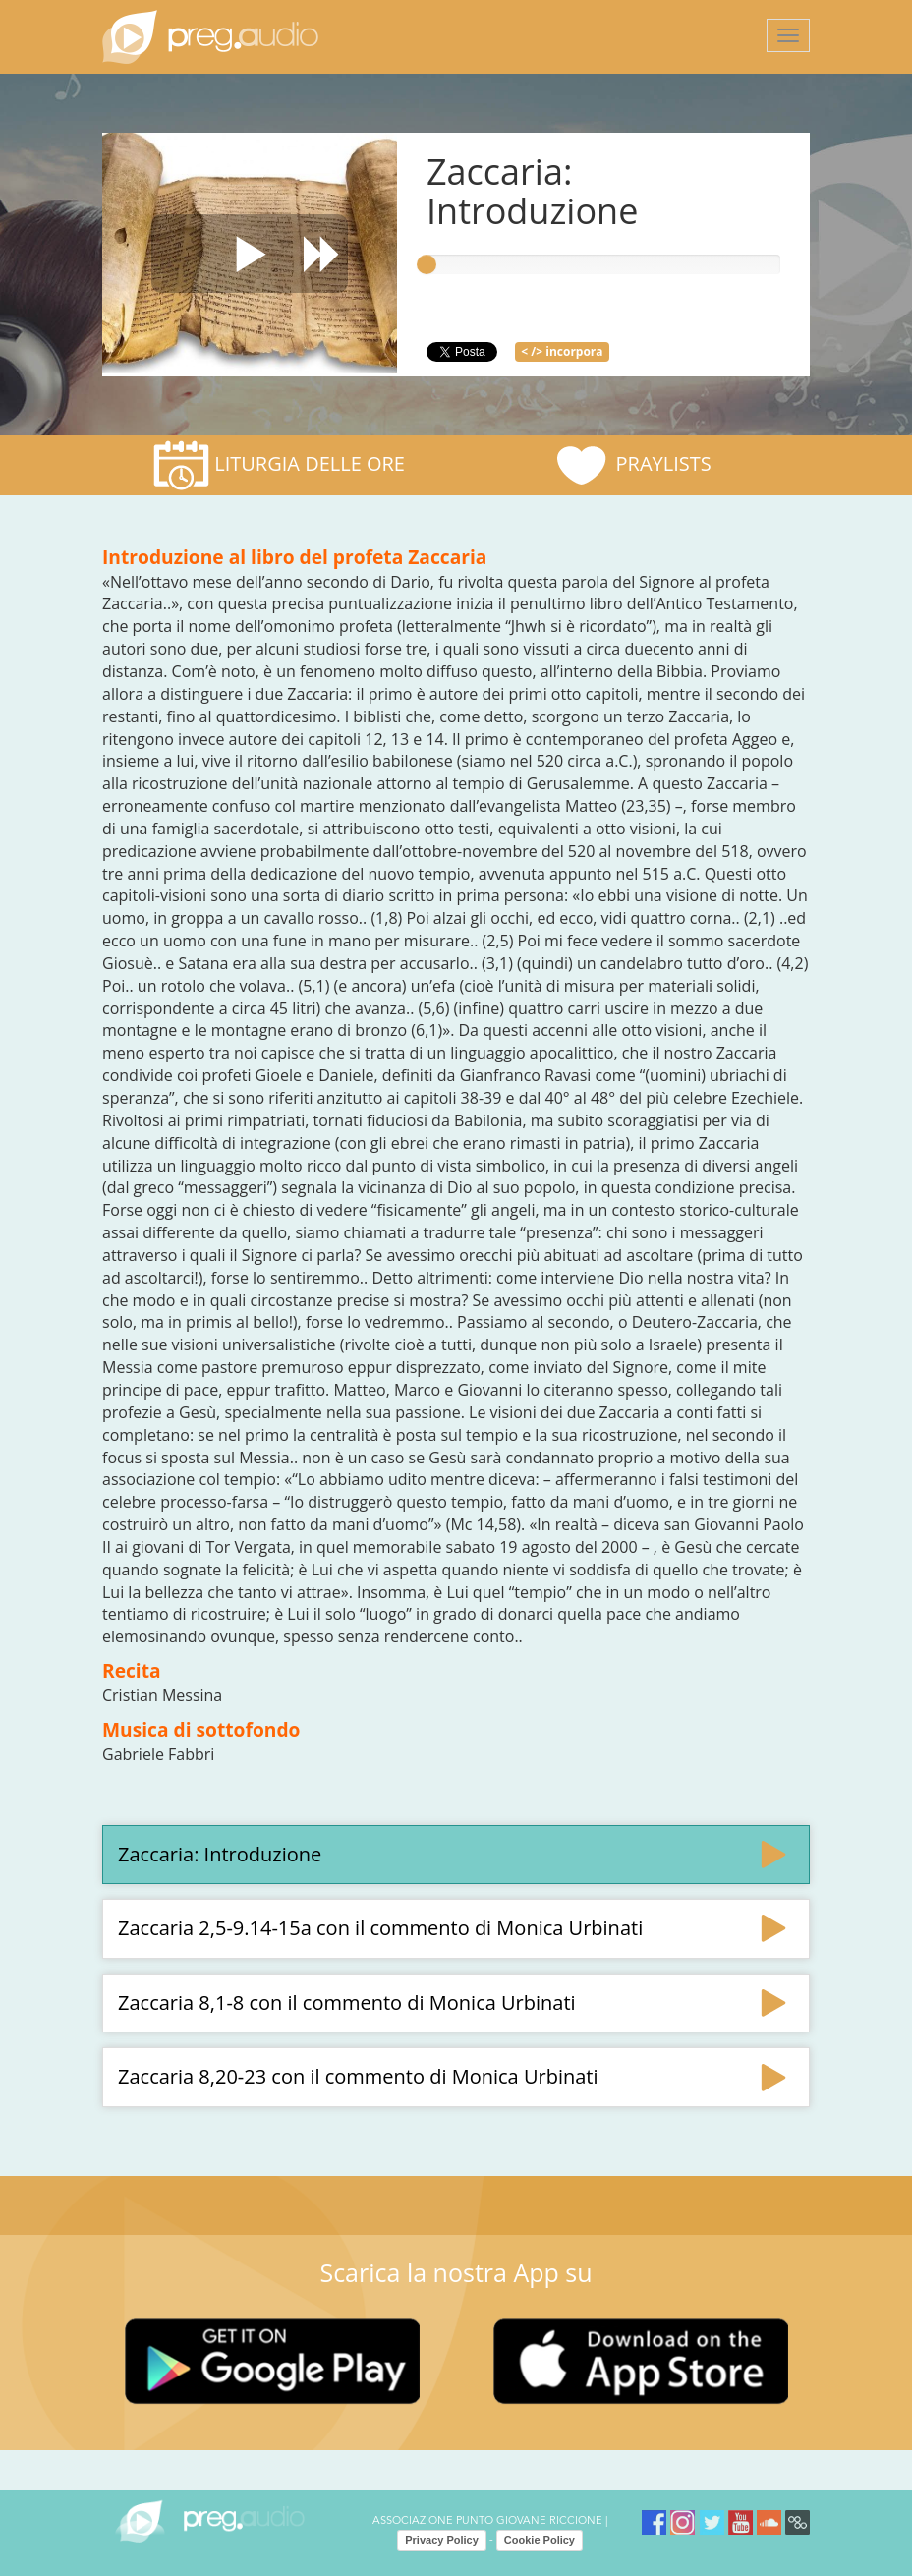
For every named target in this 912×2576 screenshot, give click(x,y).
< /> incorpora (561, 351)
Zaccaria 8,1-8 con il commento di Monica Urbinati (347, 2002)
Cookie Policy (539, 2540)
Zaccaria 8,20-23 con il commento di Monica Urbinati (358, 2076)
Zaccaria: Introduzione (219, 1854)
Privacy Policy (442, 2540)
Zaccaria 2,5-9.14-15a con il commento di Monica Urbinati (380, 1928)
